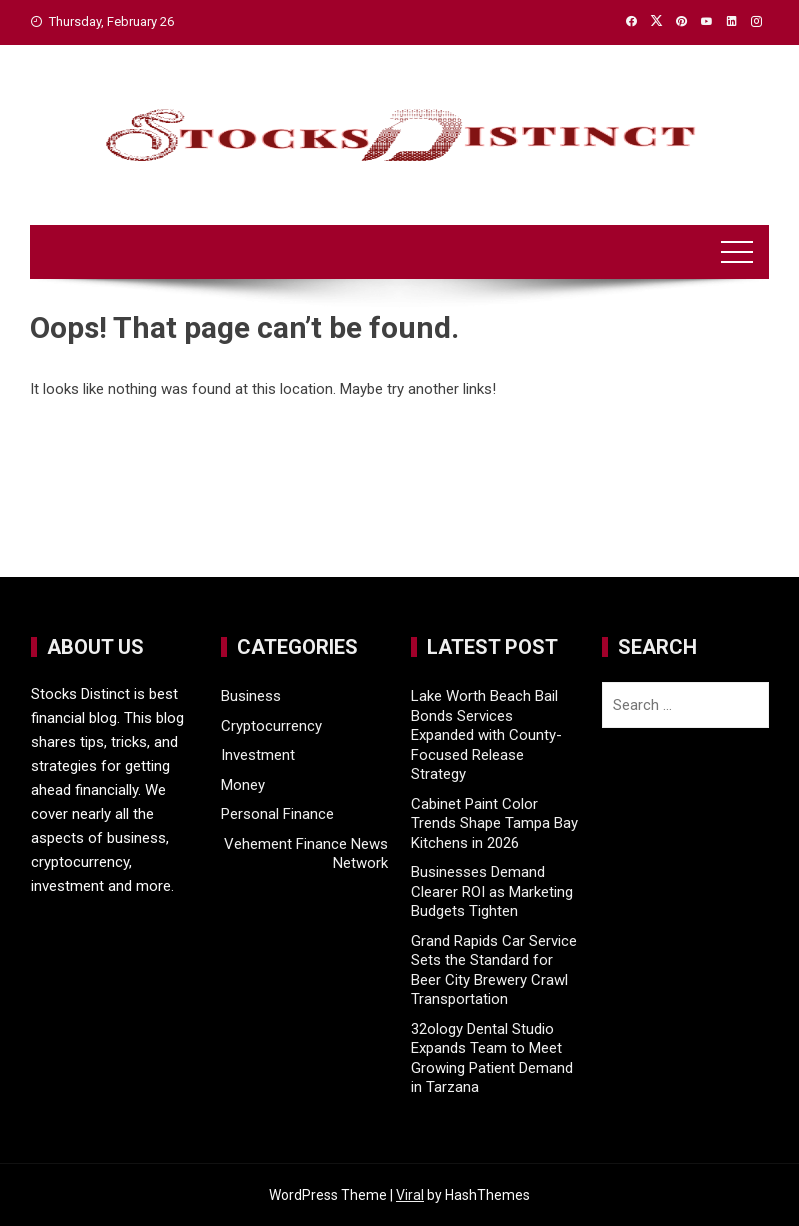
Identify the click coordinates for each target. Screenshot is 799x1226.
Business (251, 696)
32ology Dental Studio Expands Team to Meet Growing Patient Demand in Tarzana (492, 1058)
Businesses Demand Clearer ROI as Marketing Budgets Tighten (492, 891)
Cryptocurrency (271, 726)
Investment (258, 755)
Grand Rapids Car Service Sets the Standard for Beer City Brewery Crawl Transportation (494, 970)
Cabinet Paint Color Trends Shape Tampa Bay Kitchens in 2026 (494, 823)
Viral (410, 1195)
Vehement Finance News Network (306, 854)
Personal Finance (277, 814)
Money (243, 785)
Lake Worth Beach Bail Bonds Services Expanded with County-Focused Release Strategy (486, 735)
